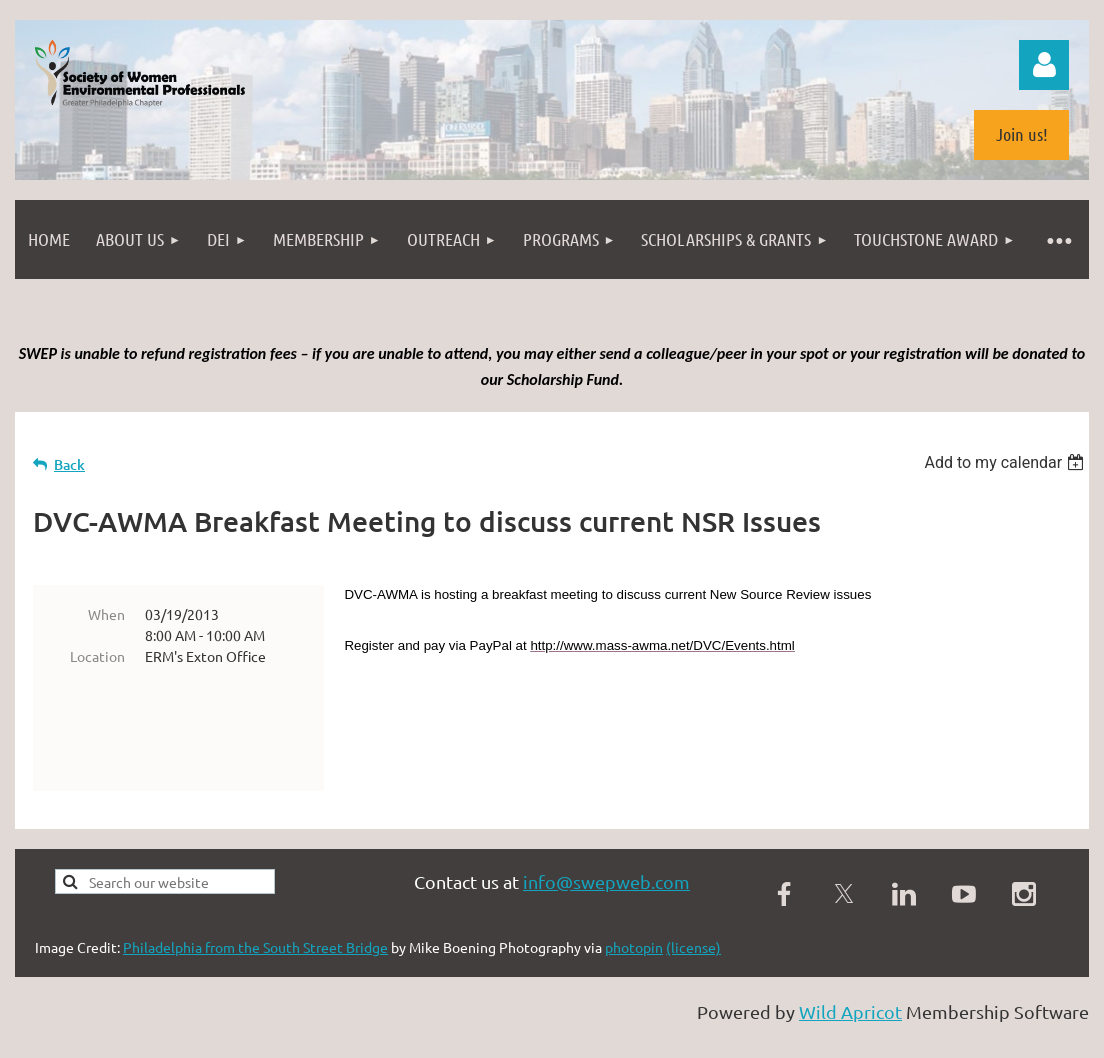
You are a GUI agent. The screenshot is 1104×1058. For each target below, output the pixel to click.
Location (97, 656)
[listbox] (1006, 462)
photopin (634, 908)
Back (69, 464)
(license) (693, 908)
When (106, 614)
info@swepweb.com (606, 842)
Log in (1044, 65)
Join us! (1022, 134)
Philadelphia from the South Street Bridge (255, 908)
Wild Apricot (850, 972)
